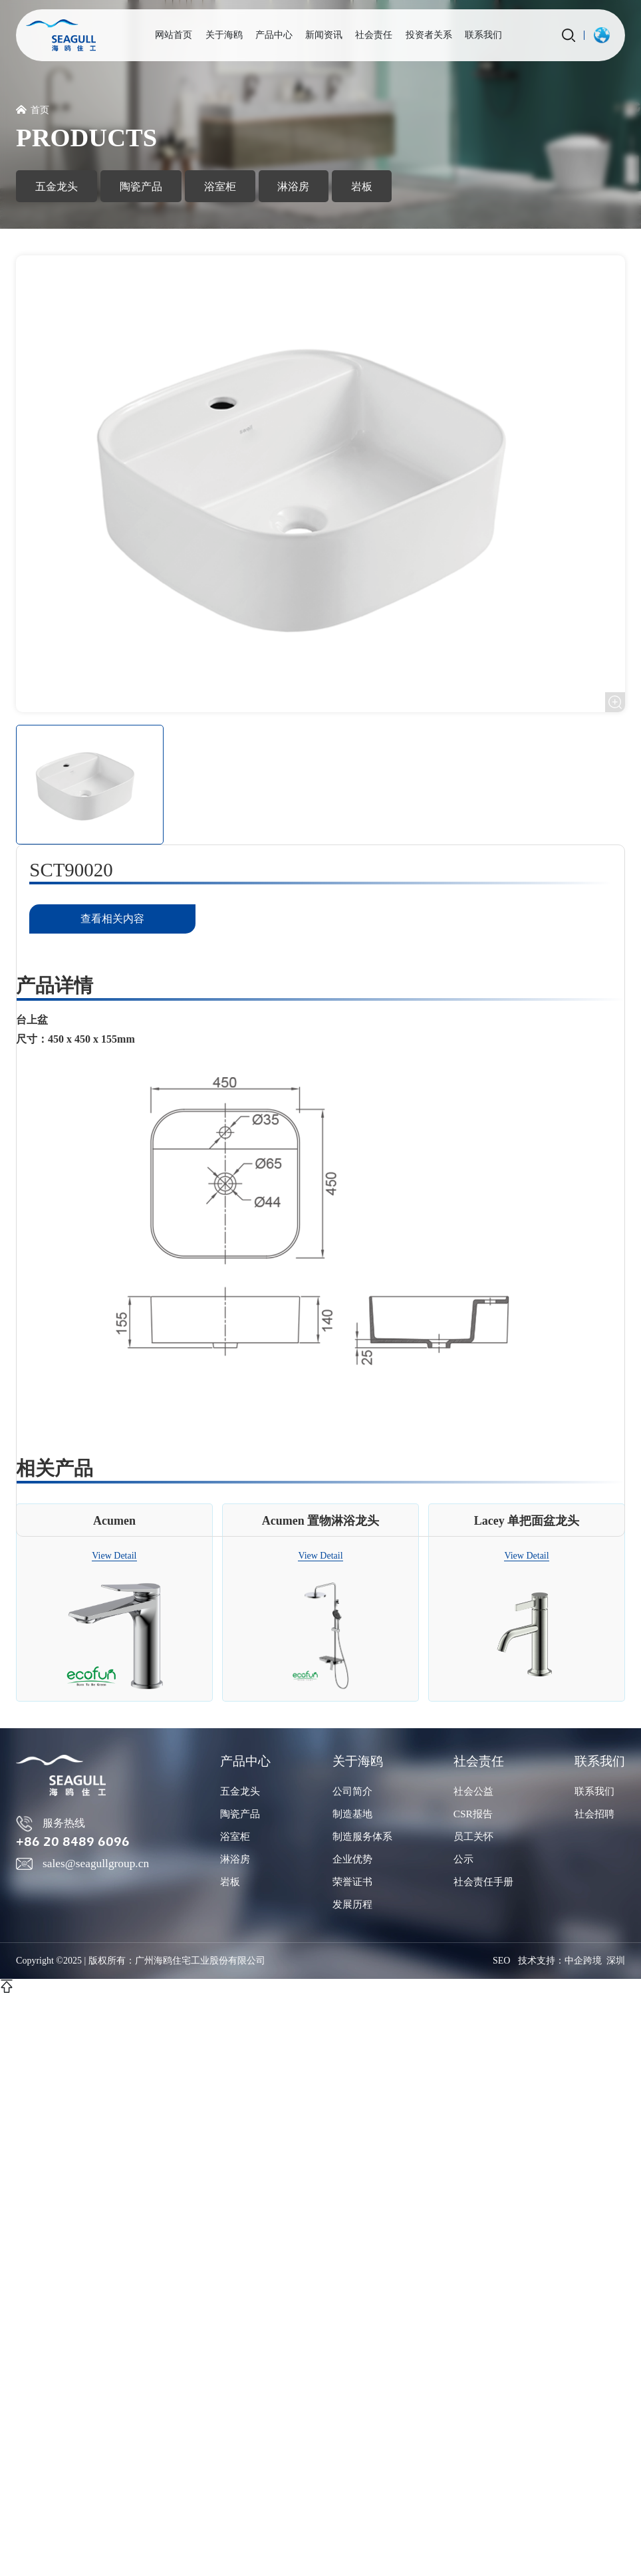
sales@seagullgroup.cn (82, 1866)
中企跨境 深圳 (595, 1961)
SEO (501, 1961)
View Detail (114, 1560)
